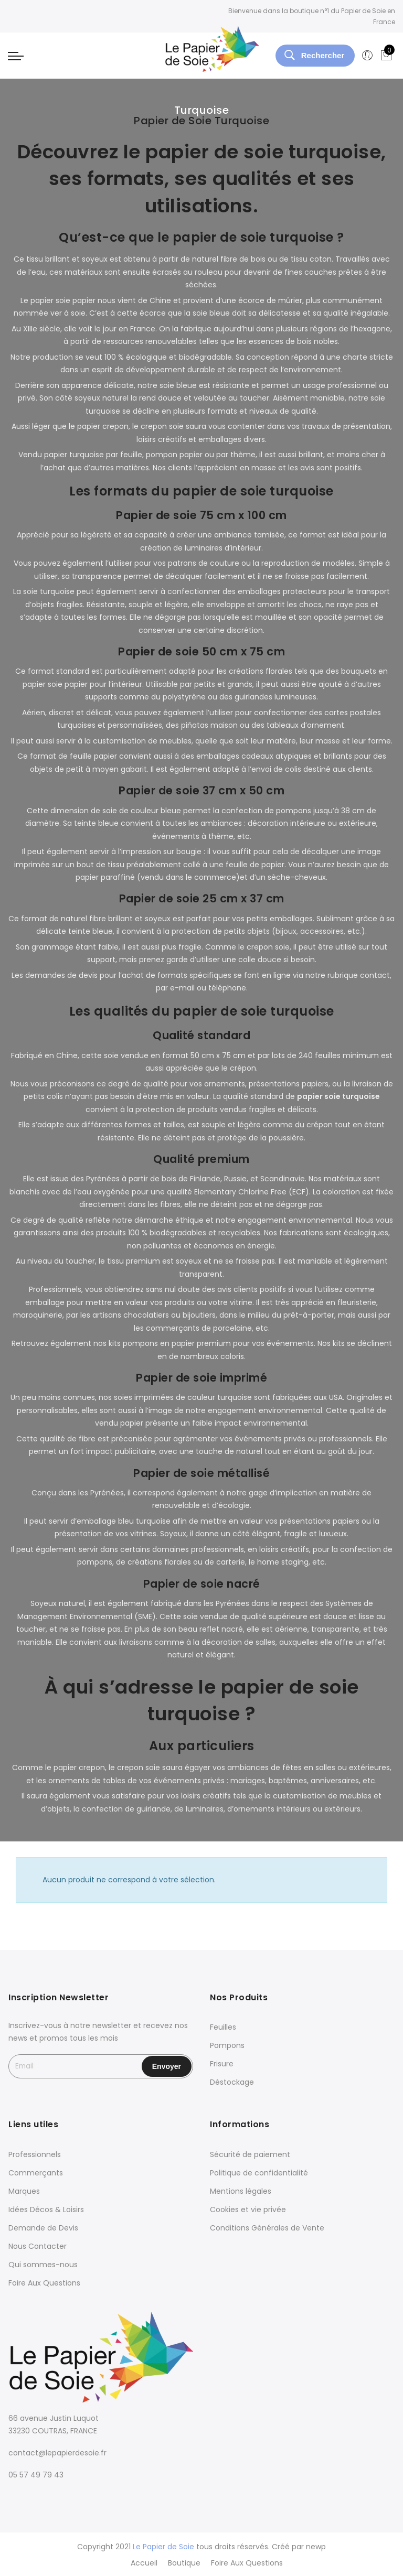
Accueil (144, 2562)
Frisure (222, 2063)
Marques (24, 2191)
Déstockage (232, 2082)
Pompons (227, 2045)
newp (316, 2546)
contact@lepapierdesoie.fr (57, 2453)
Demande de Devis (43, 2228)
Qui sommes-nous (43, 2264)
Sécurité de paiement (250, 2154)
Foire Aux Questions (44, 2283)
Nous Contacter (37, 2246)
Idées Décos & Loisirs (46, 2209)
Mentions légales (240, 2191)
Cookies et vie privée (248, 2209)
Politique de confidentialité (259, 2173)
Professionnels (34, 2154)
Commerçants (35, 2173)
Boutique (184, 2562)
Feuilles (223, 2027)
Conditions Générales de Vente (267, 2228)
